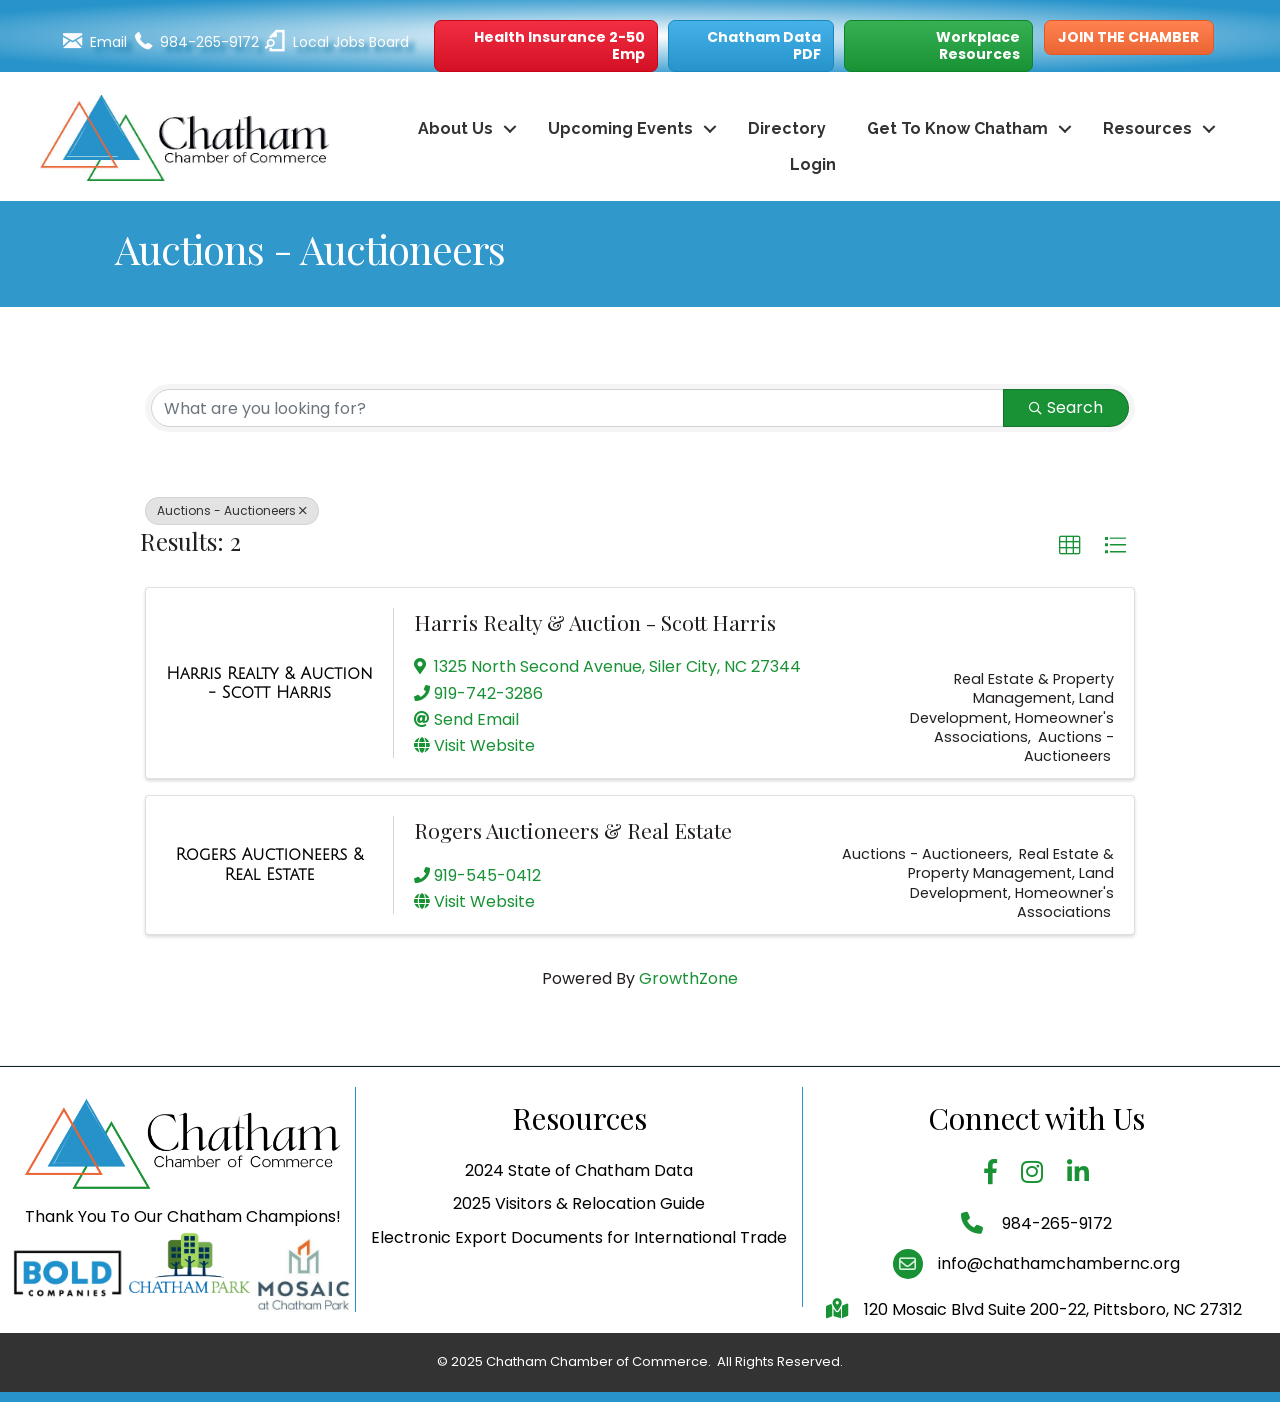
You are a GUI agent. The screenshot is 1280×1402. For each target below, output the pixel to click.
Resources (1147, 128)
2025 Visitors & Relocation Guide (579, 1258)
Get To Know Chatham (957, 128)
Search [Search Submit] (1066, 407)
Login (813, 164)
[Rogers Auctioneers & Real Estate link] (269, 864)
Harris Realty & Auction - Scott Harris (595, 622)
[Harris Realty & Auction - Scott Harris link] (269, 683)
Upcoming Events (620, 128)
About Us (455, 128)
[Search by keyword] (577, 408)
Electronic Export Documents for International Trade (579, 1291)
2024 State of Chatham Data (579, 1225)
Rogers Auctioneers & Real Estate (573, 830)
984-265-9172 (1055, 1277)
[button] (546, 46)
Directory (787, 128)
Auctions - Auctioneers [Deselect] (232, 510)
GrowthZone (688, 978)
